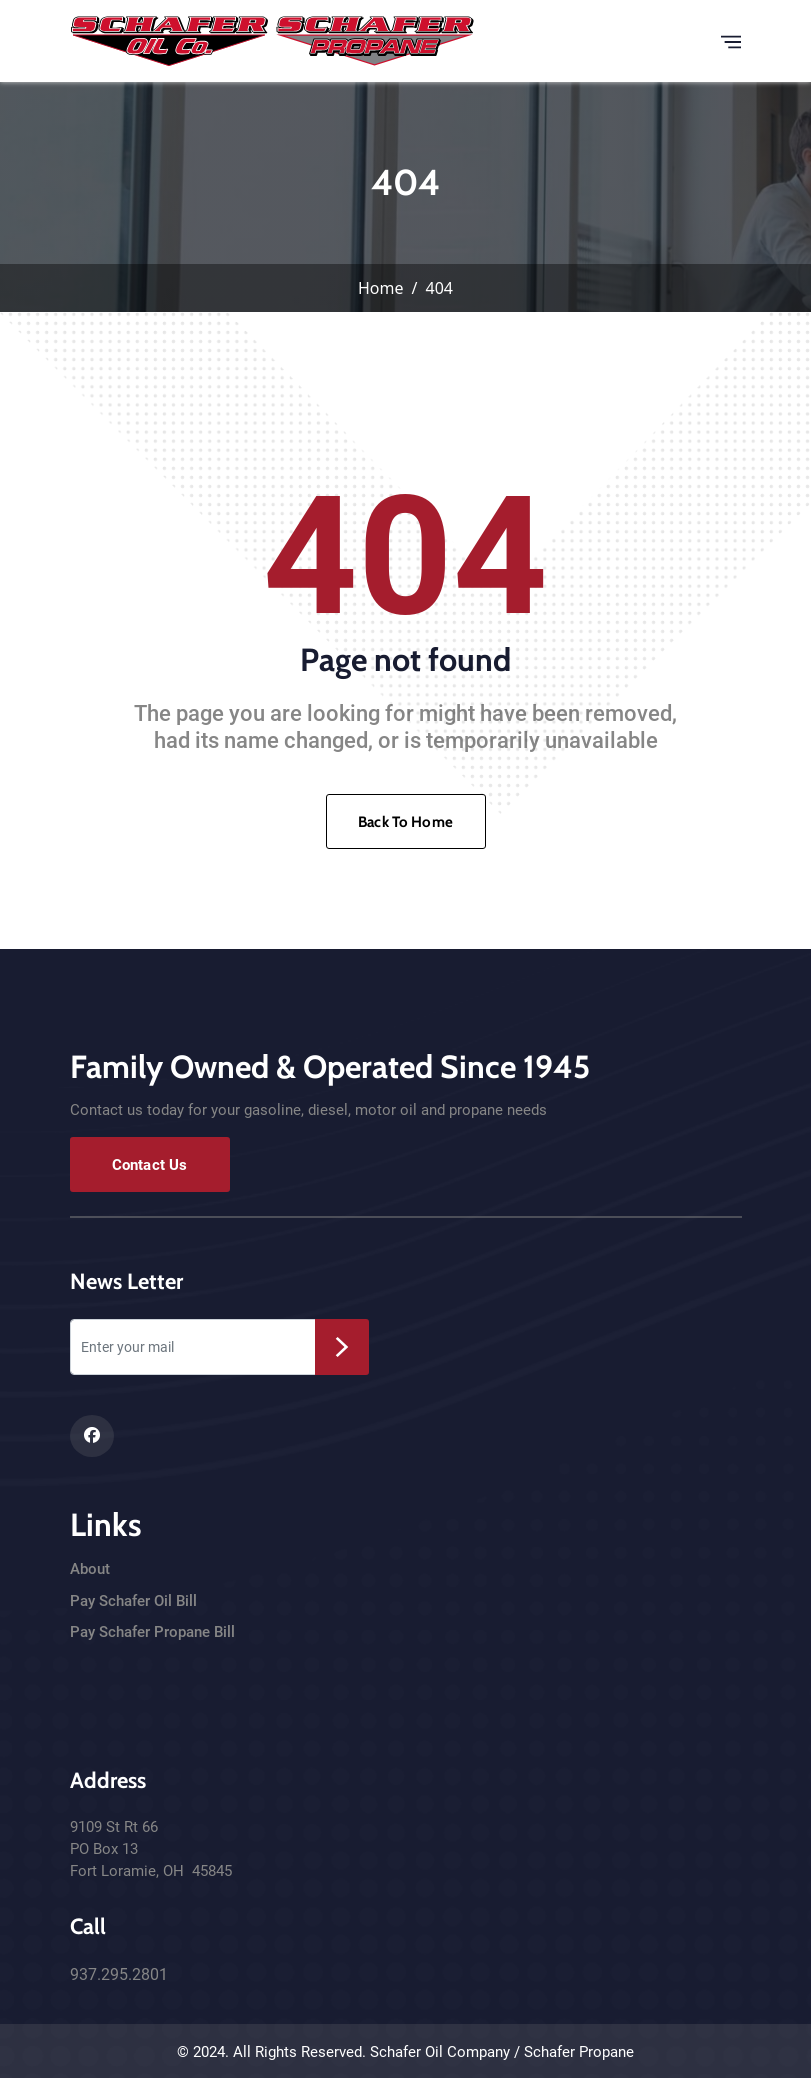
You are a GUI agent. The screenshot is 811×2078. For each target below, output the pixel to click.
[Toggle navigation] (731, 41)
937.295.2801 (119, 1974)
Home (381, 288)
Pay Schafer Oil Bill (133, 1601)
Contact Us (150, 1165)
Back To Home (405, 822)
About (90, 1569)
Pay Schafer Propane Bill (152, 1632)
